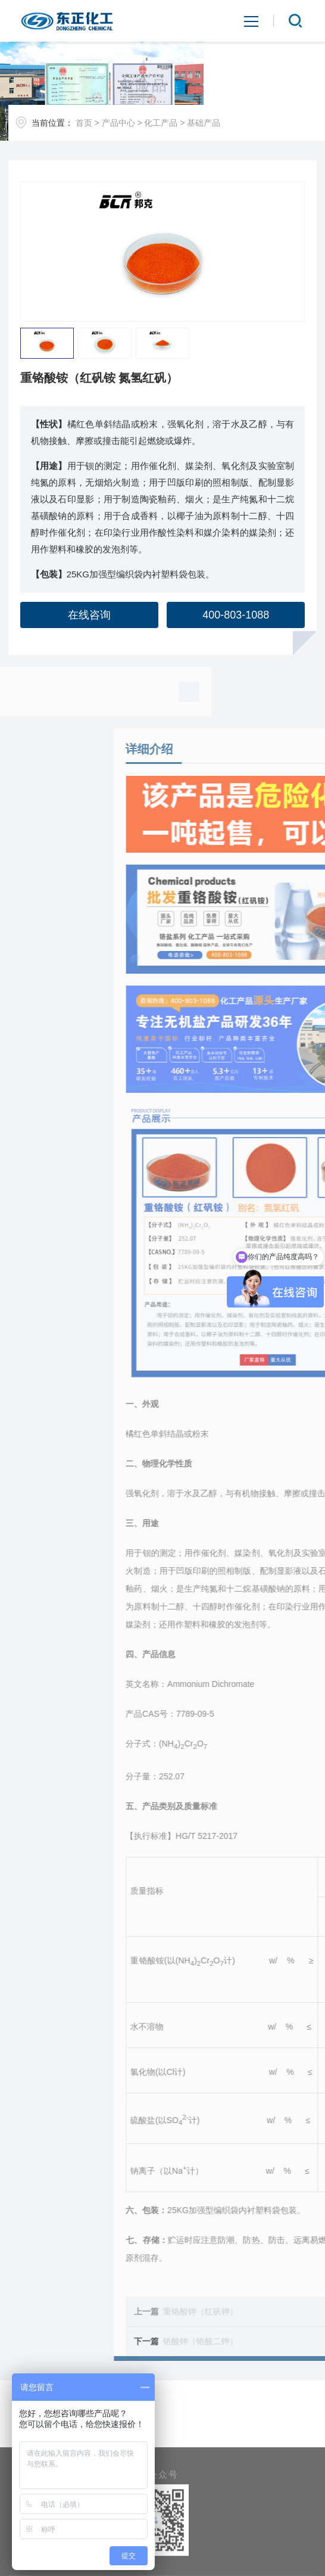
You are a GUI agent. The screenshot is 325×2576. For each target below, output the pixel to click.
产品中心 (118, 123)
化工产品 (160, 123)
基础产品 (203, 123)
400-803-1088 (235, 615)
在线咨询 (89, 615)
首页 (84, 123)
